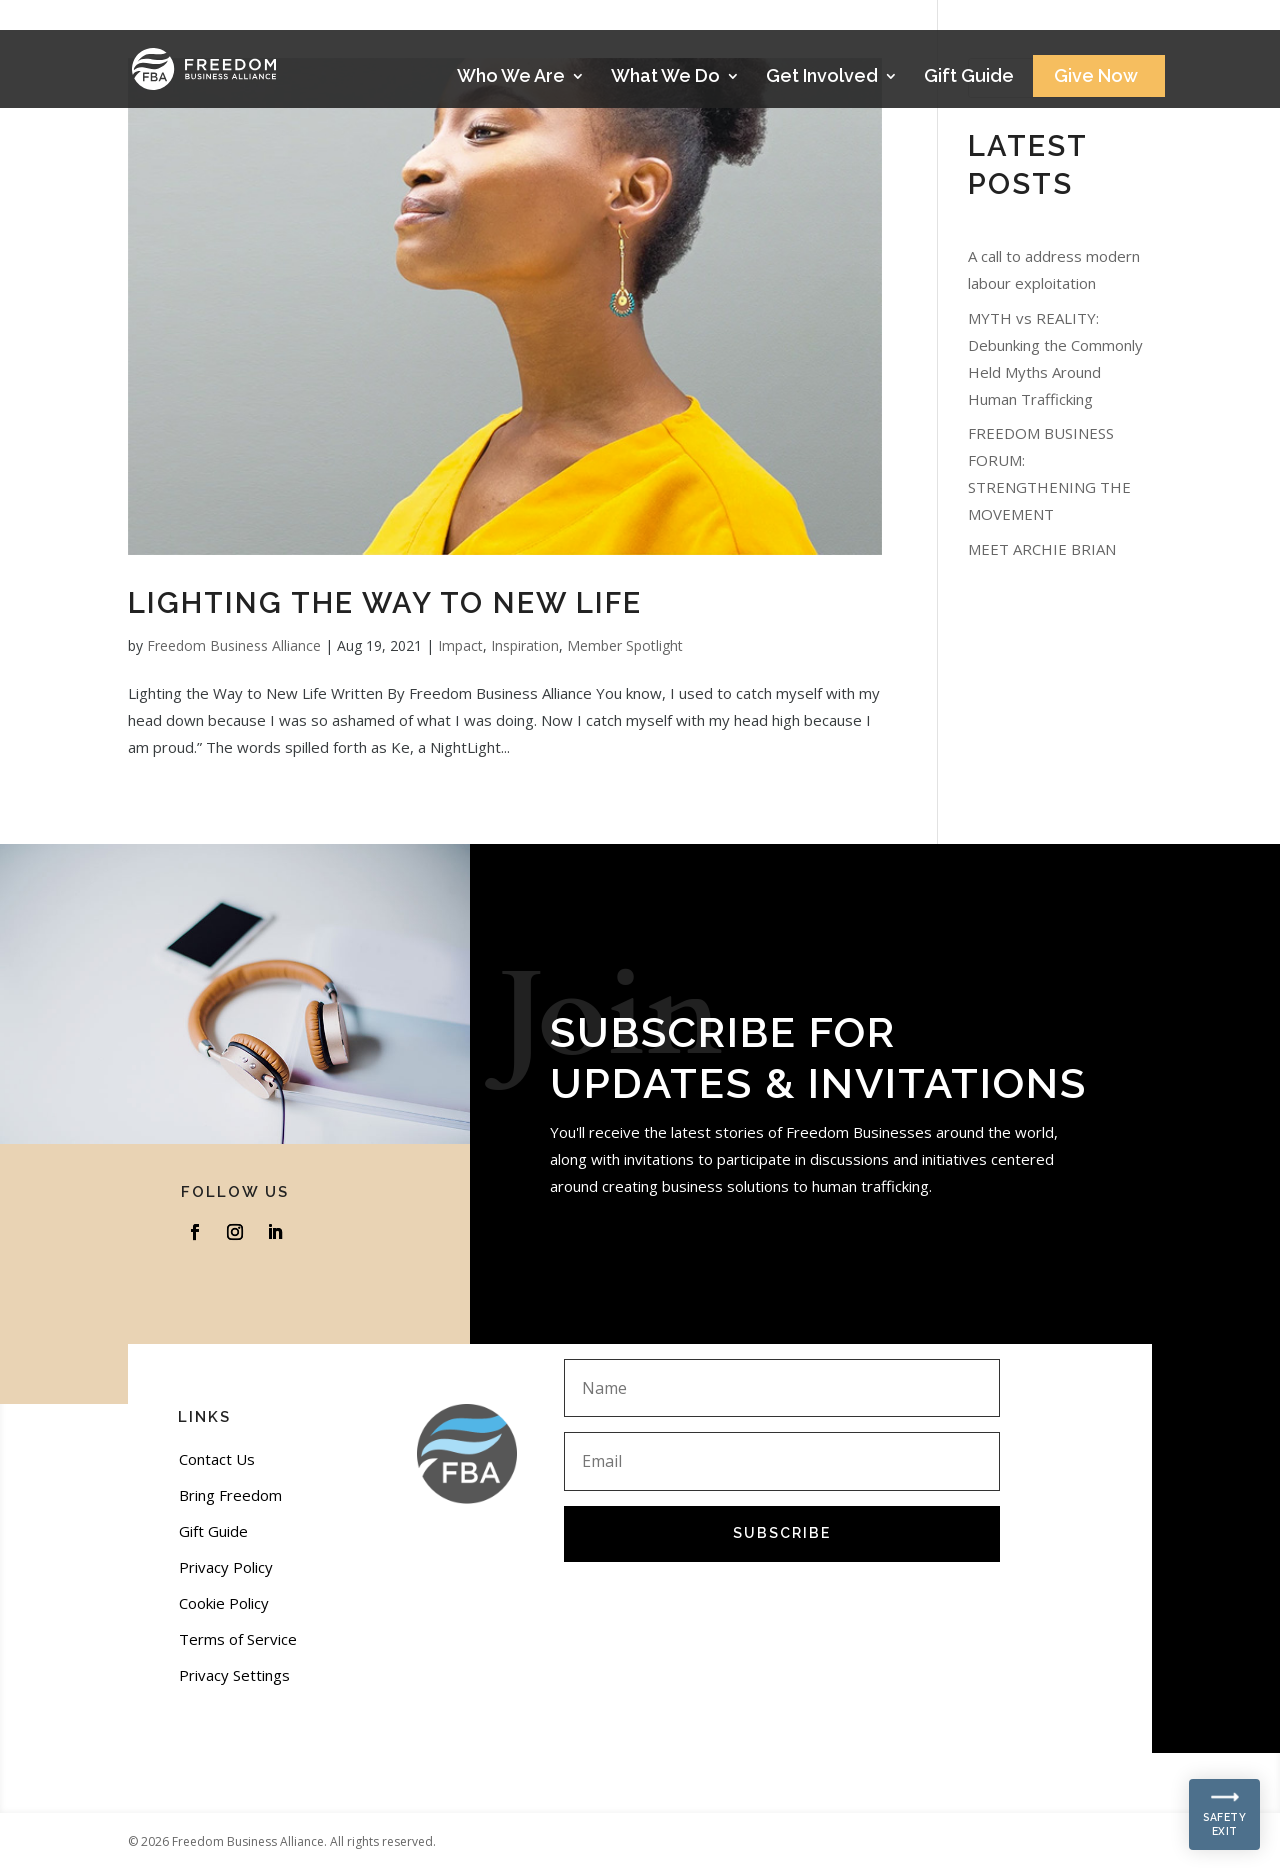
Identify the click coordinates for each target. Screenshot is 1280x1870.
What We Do (665, 77)
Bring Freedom (230, 1495)
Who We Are (511, 77)
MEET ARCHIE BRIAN (1042, 549)
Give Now (1096, 77)
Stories (1094, 21)
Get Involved (822, 77)
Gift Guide (969, 77)
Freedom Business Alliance (234, 645)
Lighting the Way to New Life (385, 603)
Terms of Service (238, 1639)
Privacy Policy (226, 1567)
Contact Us (217, 1459)
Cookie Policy (224, 1603)
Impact (460, 645)
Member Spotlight (625, 645)
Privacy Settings (234, 1675)
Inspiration (525, 645)
